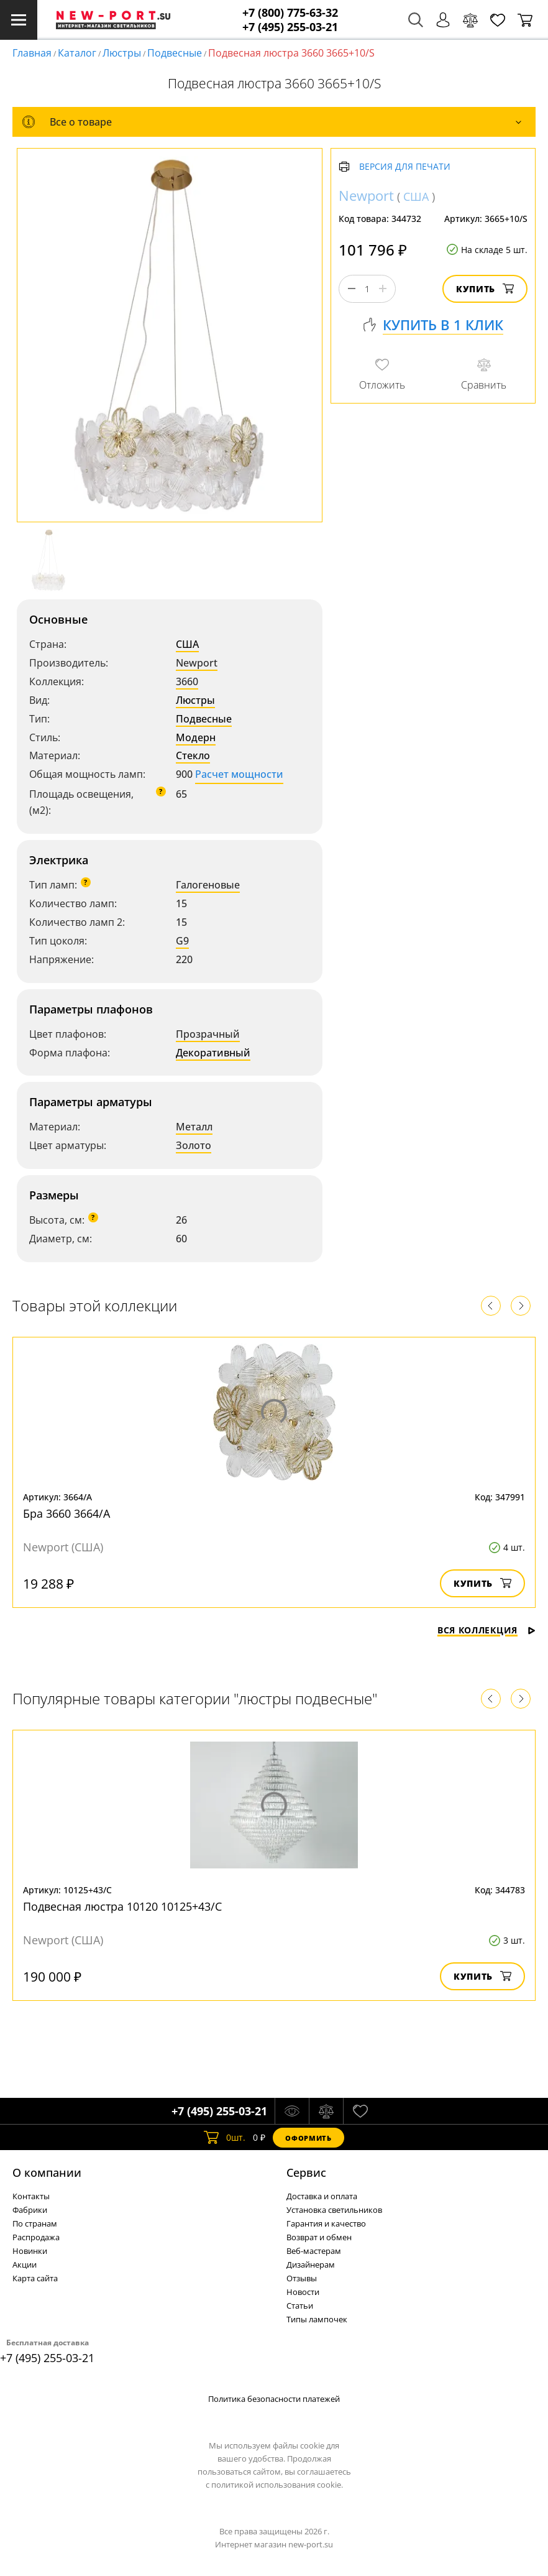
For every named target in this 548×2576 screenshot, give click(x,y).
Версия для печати (404, 167)
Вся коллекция (486, 1630)
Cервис (306, 2172)
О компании (46, 2172)
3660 (187, 681)
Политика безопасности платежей (274, 2398)
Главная (32, 53)
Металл (194, 1126)
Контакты (31, 2196)
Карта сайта (35, 2278)
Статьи (299, 2305)
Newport (196, 663)
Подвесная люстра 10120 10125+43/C (122, 1906)
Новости (302, 2291)
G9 (182, 941)
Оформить (308, 2138)
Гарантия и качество (326, 2223)
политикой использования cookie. (277, 2484)
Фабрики (29, 2209)
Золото (193, 1145)
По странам (34, 2223)
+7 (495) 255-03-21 (290, 27)
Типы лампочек (316, 2319)
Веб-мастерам (313, 2250)
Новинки (29, 2250)
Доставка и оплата (321, 2196)
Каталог (77, 53)
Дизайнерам (310, 2264)
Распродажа (36, 2237)
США (187, 644)
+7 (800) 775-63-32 (290, 13)
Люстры (122, 53)
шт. (224, 2137)
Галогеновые (208, 885)
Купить (485, 289)
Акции (24, 2264)
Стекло (193, 755)
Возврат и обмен (319, 2237)
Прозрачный (208, 1034)
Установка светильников (334, 2209)
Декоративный (213, 1052)
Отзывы (301, 2278)
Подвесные (174, 53)
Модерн (196, 737)
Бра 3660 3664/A (66, 1513)
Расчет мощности (239, 774)
